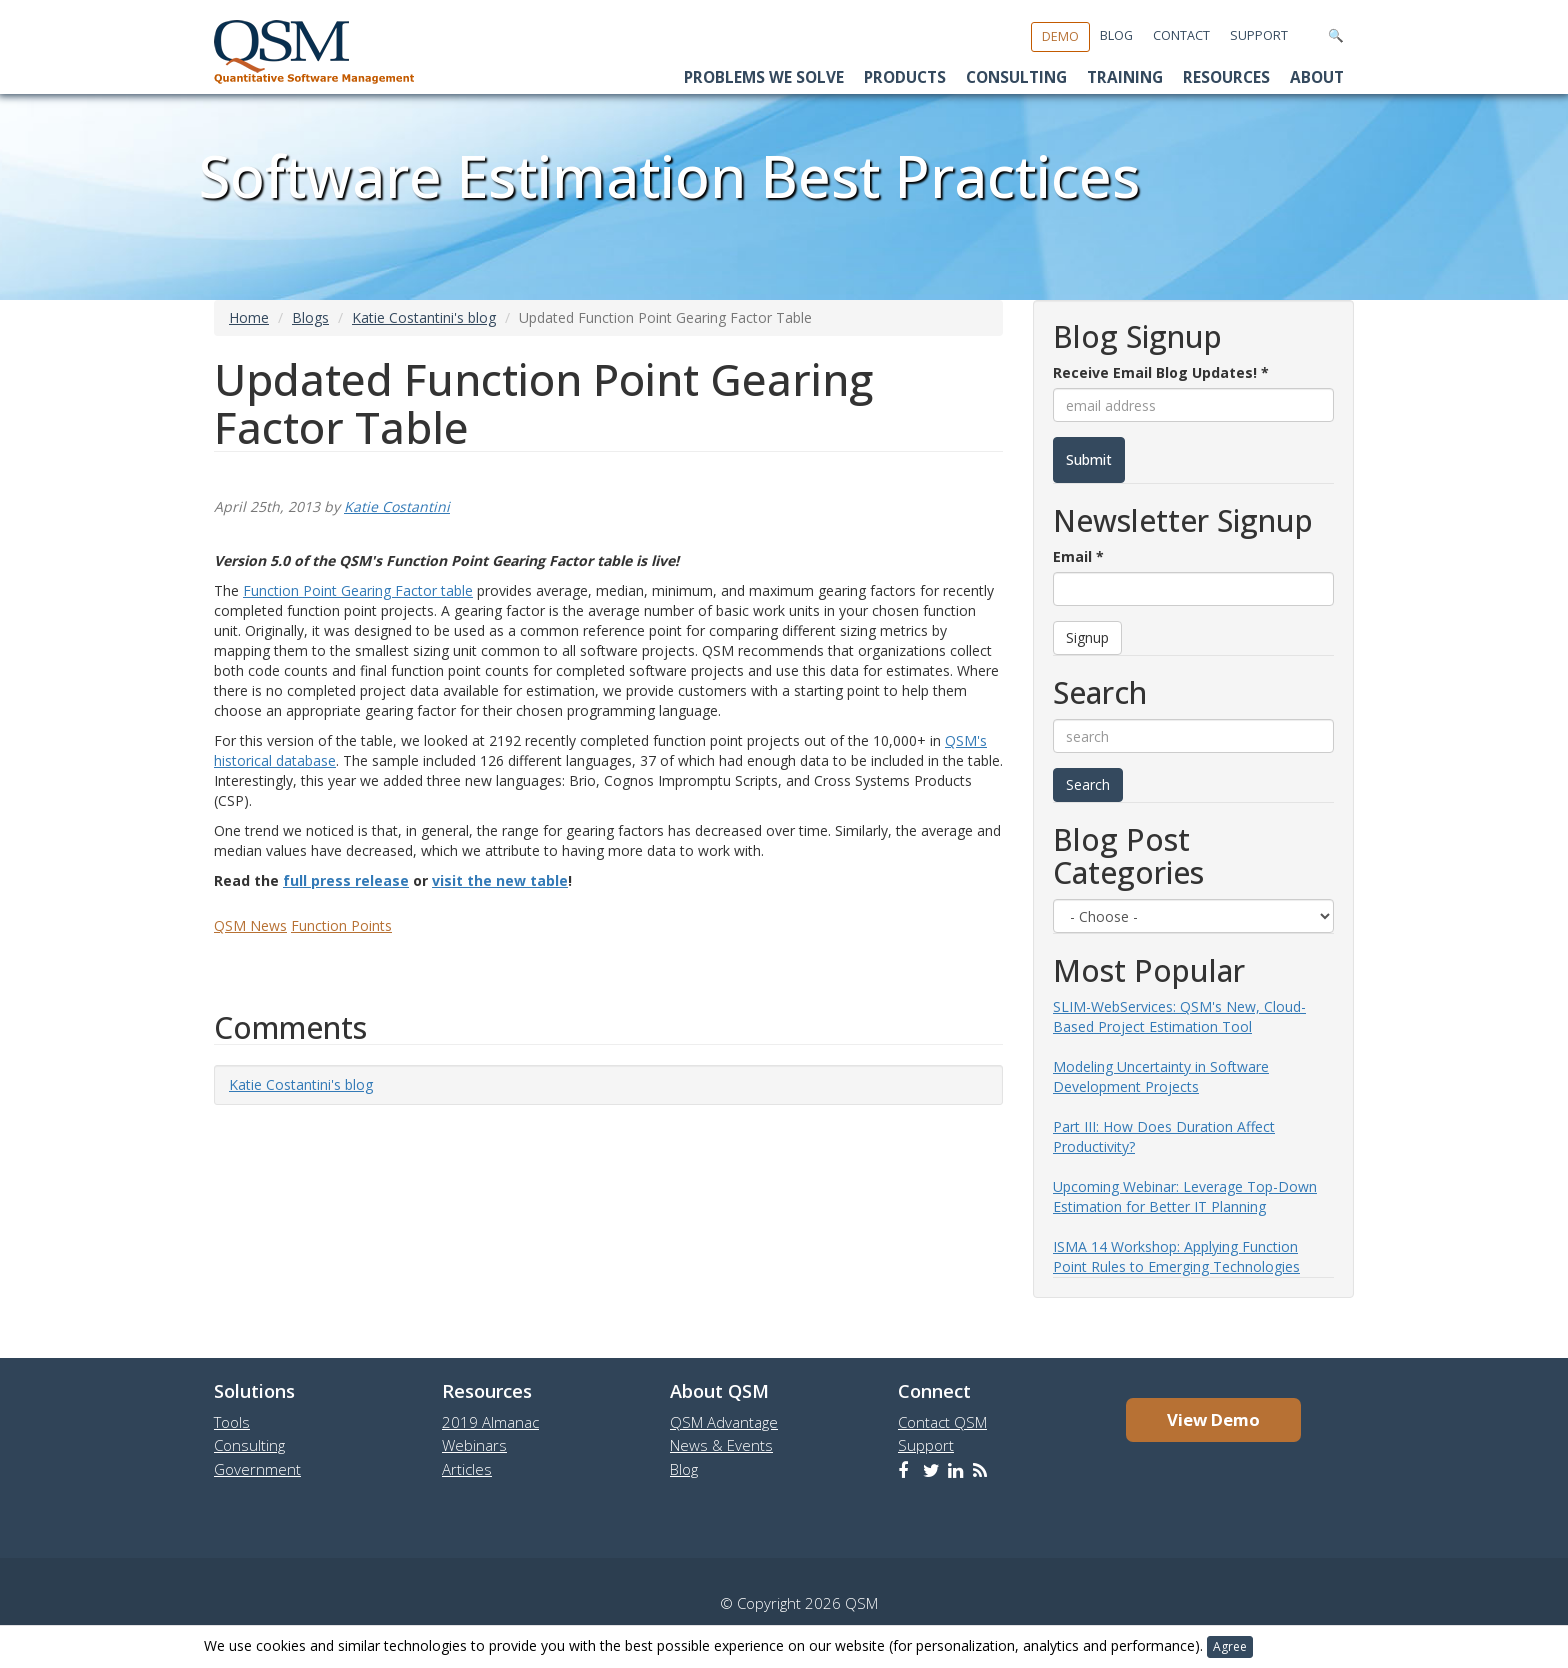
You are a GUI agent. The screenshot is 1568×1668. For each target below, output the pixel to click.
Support (1259, 35)
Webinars (474, 1445)
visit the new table (500, 880)
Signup (1087, 637)
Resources (1226, 77)
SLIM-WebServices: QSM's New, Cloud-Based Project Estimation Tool (1179, 1016)
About (1317, 77)
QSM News (250, 925)
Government (257, 1469)
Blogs (310, 317)
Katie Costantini (397, 506)
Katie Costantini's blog (424, 317)
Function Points (341, 925)
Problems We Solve (764, 77)
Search (1088, 784)
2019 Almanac (490, 1422)
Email (1078, 556)
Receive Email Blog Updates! (1161, 372)
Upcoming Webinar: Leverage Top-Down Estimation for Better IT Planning (1185, 1196)
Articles (467, 1469)
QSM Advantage (724, 1422)
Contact (1181, 35)
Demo (1060, 36)
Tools (232, 1422)
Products (905, 77)
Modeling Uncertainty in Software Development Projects (1161, 1076)
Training (1125, 77)
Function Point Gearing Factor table (358, 590)
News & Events (721, 1445)
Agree (1230, 1646)
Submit (1089, 459)
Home (249, 317)
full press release (346, 880)
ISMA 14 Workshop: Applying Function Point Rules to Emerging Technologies (1176, 1256)
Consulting (1016, 77)
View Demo (1213, 1419)
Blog (1116, 35)
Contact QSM (942, 1422)
